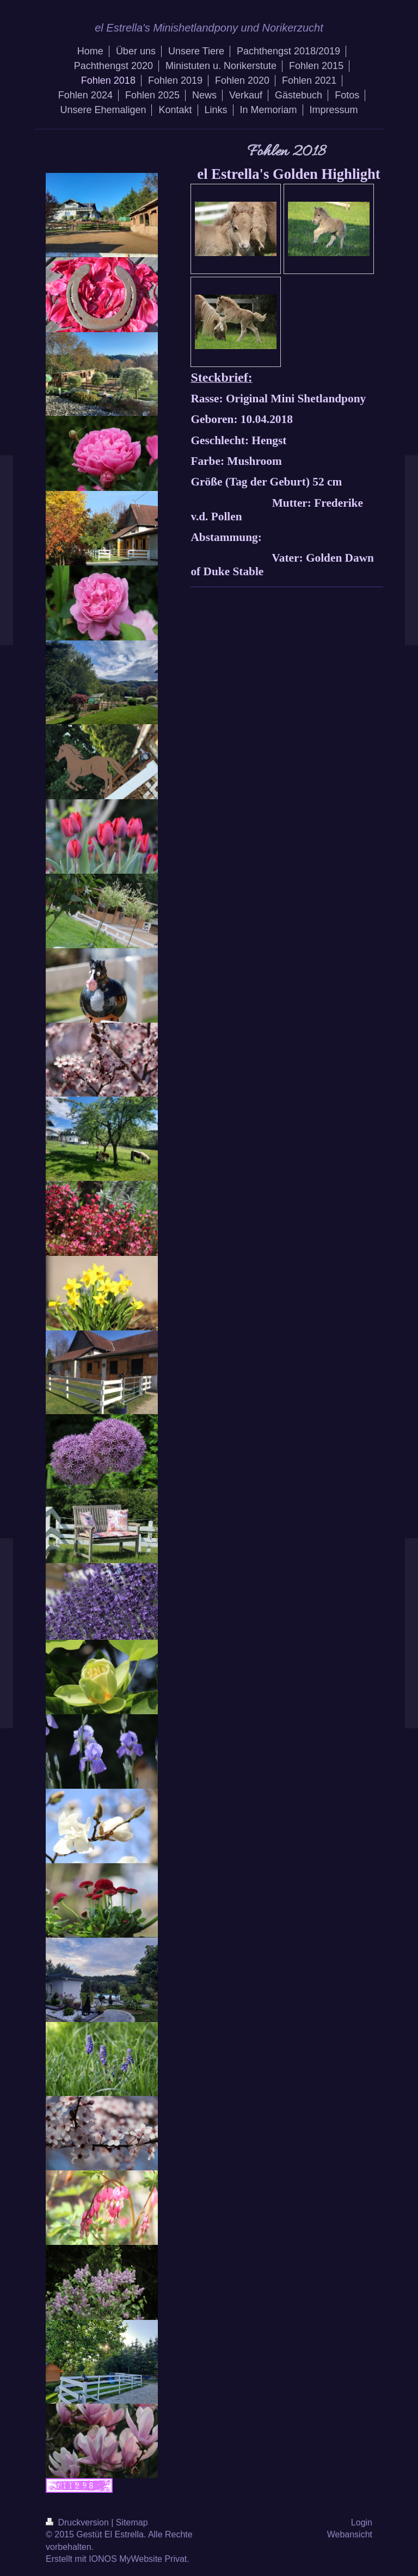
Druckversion (78, 2522)
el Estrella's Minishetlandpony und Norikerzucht (209, 28)
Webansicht (349, 2534)
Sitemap (132, 2522)
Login (361, 2522)
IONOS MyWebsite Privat (138, 2558)
